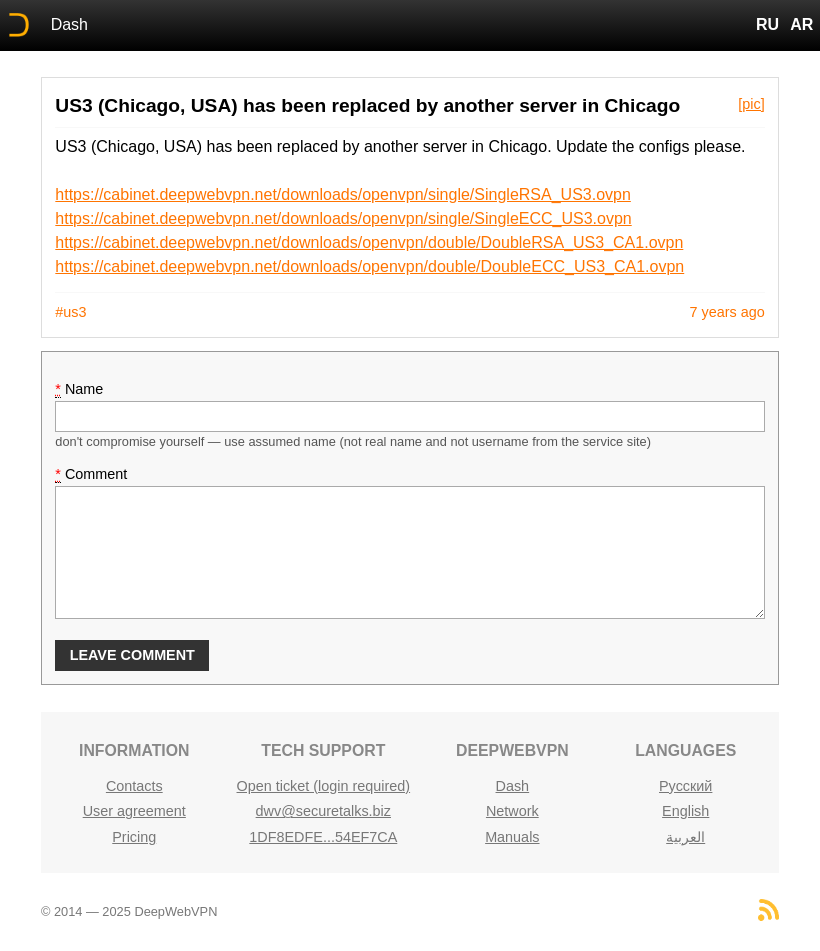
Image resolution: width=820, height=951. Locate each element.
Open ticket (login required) (324, 786)
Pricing (134, 837)
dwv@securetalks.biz (323, 811)
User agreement (134, 811)
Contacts (134, 786)
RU (767, 24)
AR (801, 24)
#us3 (70, 312)
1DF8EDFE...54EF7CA (323, 837)
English (685, 811)
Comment (91, 474)
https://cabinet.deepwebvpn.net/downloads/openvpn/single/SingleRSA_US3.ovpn (343, 194)
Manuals (512, 837)
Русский (685, 786)
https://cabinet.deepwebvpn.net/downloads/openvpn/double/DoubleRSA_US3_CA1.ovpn (369, 242)
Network (512, 811)
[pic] (751, 104)
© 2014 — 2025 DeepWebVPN (129, 911)
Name (79, 389)
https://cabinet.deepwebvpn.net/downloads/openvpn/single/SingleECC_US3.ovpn (343, 218)
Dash (69, 24)
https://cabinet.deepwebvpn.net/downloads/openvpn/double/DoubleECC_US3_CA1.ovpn (369, 266)
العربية (685, 837)
